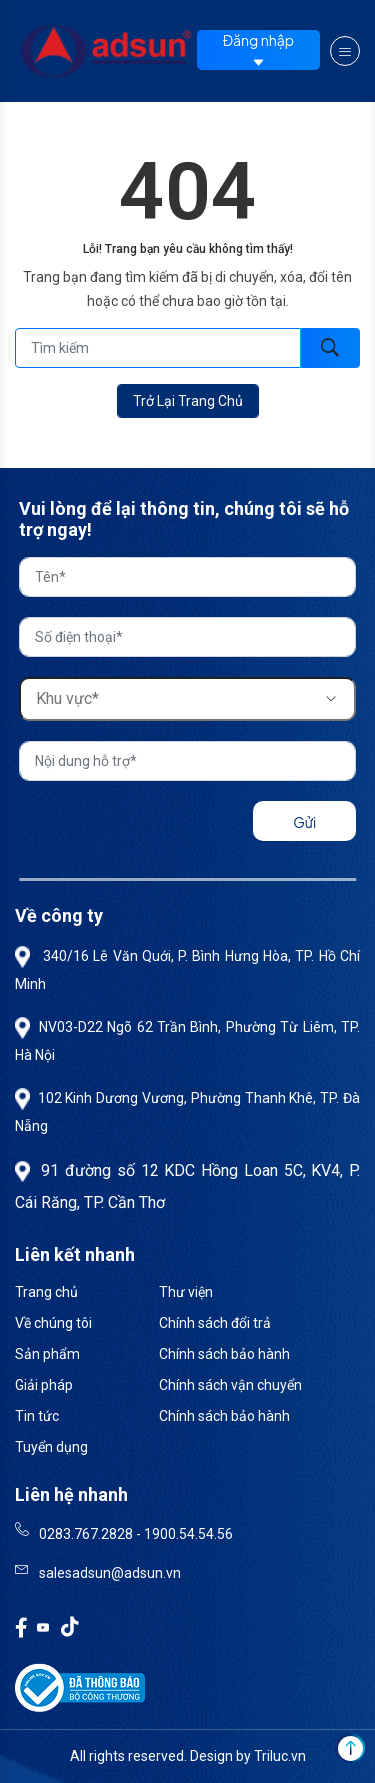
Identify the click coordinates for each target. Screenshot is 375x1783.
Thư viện (186, 1292)
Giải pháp (44, 1385)
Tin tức (37, 1416)
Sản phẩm (47, 1354)
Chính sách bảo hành (224, 1354)
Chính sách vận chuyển (230, 1385)
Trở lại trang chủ (188, 401)
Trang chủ (46, 1292)
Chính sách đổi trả (215, 1323)
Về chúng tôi (53, 1323)
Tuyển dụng (51, 1447)
